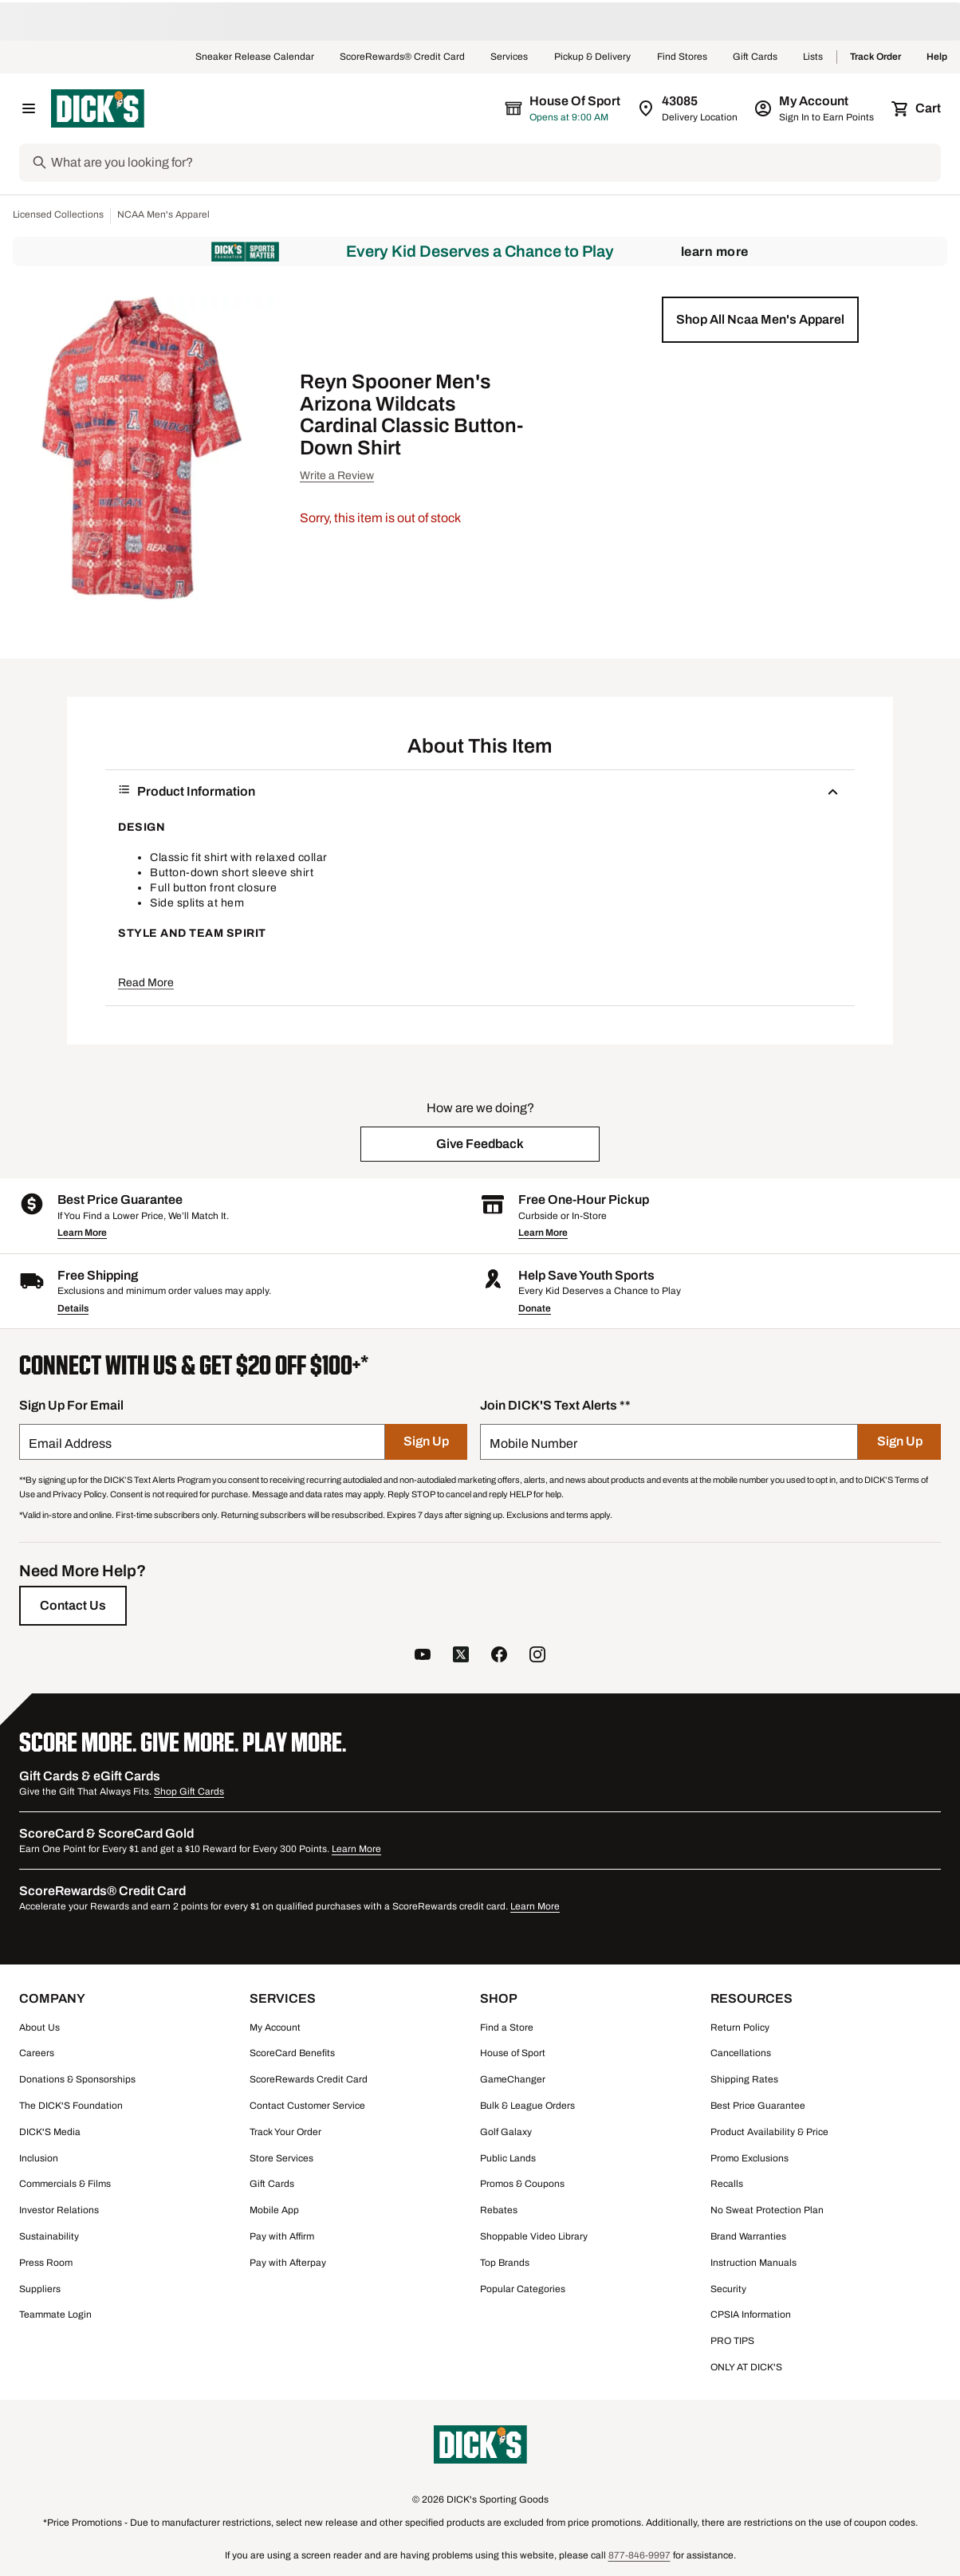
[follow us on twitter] (460, 1656)
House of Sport (512, 2053)
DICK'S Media (50, 2131)
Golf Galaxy (506, 2131)
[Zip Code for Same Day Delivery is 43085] (688, 108)
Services (509, 57)
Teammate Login (55, 2314)
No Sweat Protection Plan (767, 2210)
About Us (39, 2027)
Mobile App (274, 2210)
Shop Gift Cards (189, 1791)
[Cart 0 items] (916, 108)
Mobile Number (533, 1443)
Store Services (281, 2158)
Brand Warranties (748, 2236)
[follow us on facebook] (499, 1656)
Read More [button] (146, 983)
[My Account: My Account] (815, 108)
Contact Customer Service (307, 2105)
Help (937, 57)
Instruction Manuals (753, 2262)
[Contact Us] (73, 1606)
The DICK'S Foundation (71, 2105)
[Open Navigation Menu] (28, 108)
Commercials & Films (65, 2183)
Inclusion (38, 2158)
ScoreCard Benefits (292, 2053)
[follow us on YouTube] (422, 1656)
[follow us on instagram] (537, 1656)
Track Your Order (285, 2131)
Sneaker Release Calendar (254, 57)
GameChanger (512, 2079)
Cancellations (740, 2053)
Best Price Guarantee (757, 2105)
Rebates (498, 2210)
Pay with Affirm (282, 2236)
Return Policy (739, 2027)
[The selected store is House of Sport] (564, 108)
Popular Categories (522, 2289)
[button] (760, 320)
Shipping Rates (744, 2079)
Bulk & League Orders (527, 2105)
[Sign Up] (426, 1442)
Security (728, 2289)
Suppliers (40, 2289)
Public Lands (508, 2158)
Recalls (726, 2183)
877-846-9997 (639, 2555)
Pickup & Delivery (592, 57)
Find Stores (682, 57)
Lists (813, 57)
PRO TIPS (732, 2340)
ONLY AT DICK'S (746, 2367)
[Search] (494, 163)
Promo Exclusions (749, 2158)
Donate (534, 1308)
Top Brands (504, 2262)
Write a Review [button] (337, 476)
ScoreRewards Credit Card (309, 2079)
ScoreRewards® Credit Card (402, 57)
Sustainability (49, 2236)
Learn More (715, 251)
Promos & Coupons (522, 2183)
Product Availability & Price (769, 2131)
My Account (275, 2027)
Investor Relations (59, 2210)
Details (73, 1308)
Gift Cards (755, 57)
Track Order (875, 57)
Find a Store (506, 2027)
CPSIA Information (750, 2314)
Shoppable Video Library (534, 2236)
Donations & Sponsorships (77, 2079)
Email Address (70, 1443)
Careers (36, 2053)
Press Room (46, 2262)
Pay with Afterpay (288, 2262)
